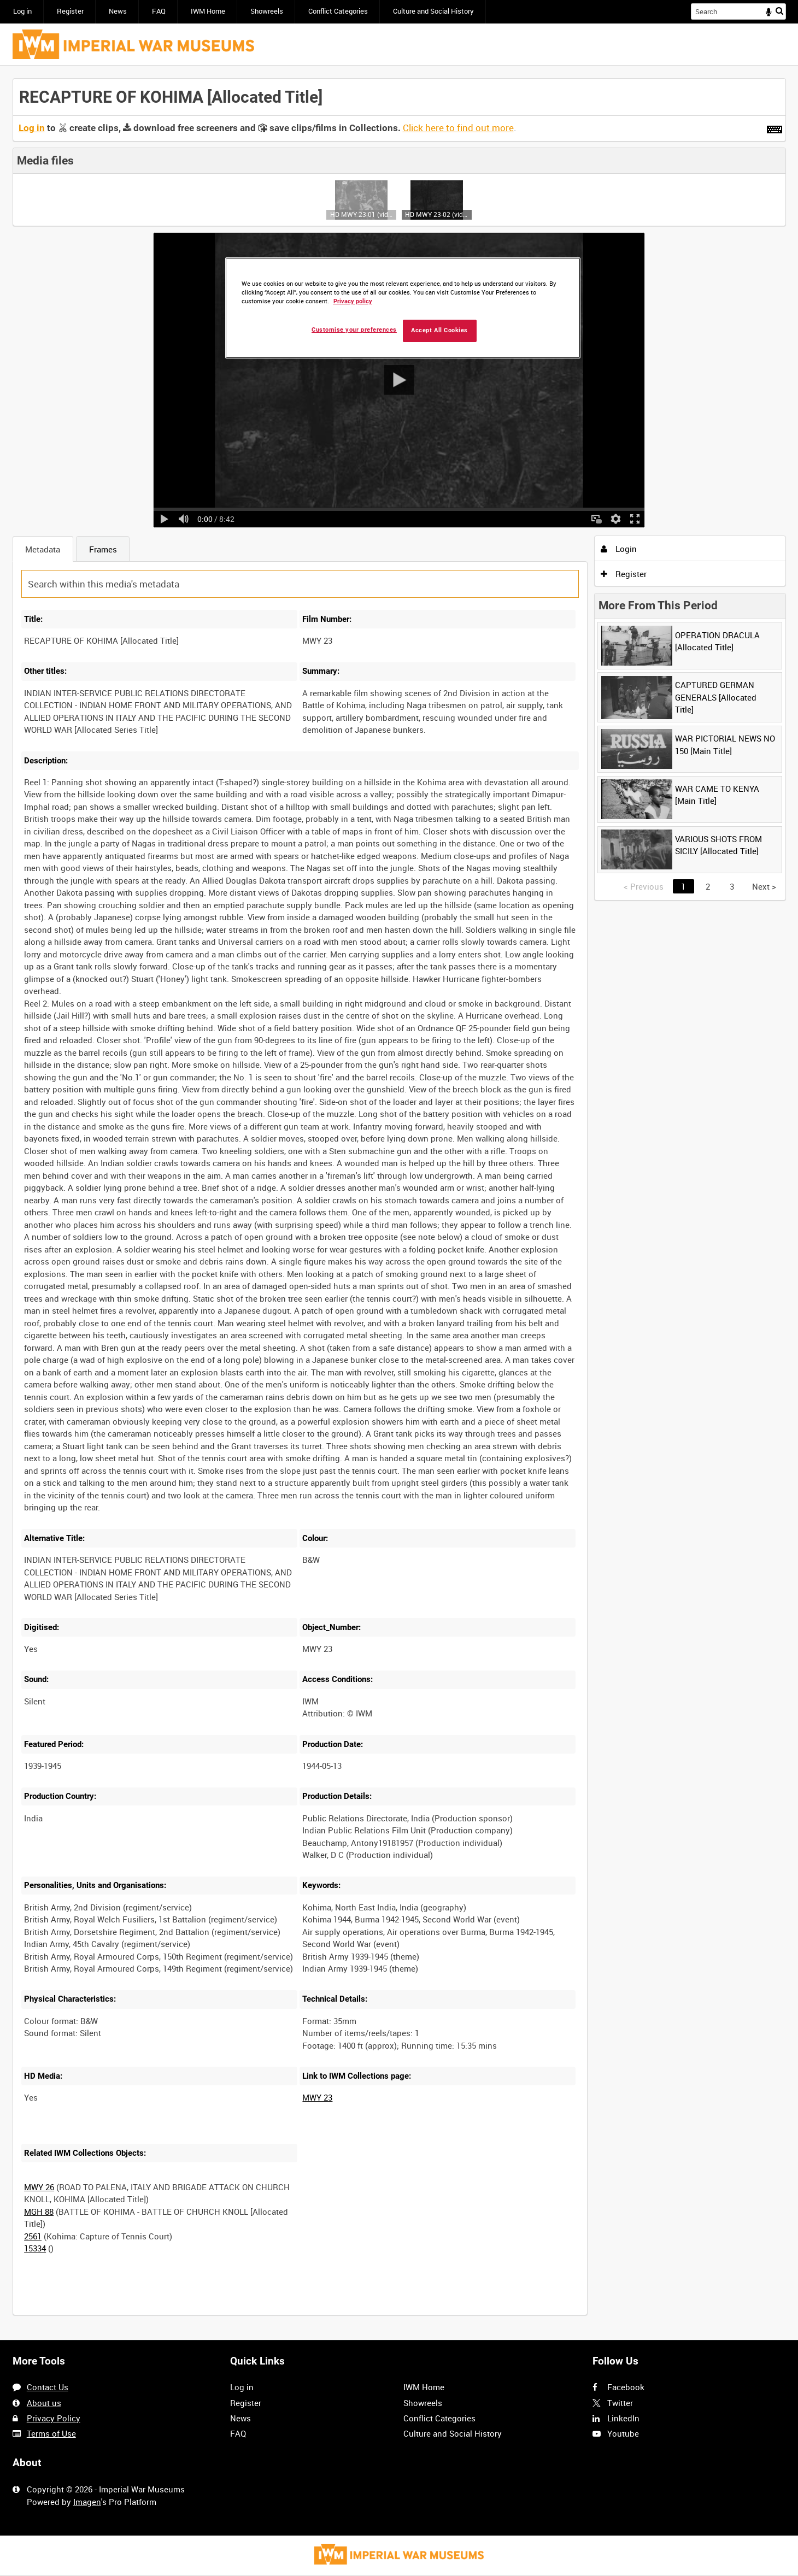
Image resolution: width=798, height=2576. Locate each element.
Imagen (87, 2501)
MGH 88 (39, 2211)
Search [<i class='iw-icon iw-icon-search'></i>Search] (779, 11)
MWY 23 (317, 2097)
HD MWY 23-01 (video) (361, 214)
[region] (402, 307)
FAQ (159, 11)
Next (764, 886)
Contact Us (47, 2386)
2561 (33, 2236)
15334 (35, 2248)
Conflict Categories (338, 11)
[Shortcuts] (774, 127)
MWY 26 (39, 2186)
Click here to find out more (458, 128)
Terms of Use (51, 2433)
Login (619, 548)
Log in (22, 11)
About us (44, 2402)
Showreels (266, 11)
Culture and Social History (433, 11)
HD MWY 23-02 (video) (436, 214)
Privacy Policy (53, 2418)
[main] (399, 1203)
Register (70, 11)
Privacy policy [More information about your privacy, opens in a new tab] (352, 301)
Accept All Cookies (439, 330)
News (118, 11)
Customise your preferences (354, 329)
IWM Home (208, 11)
